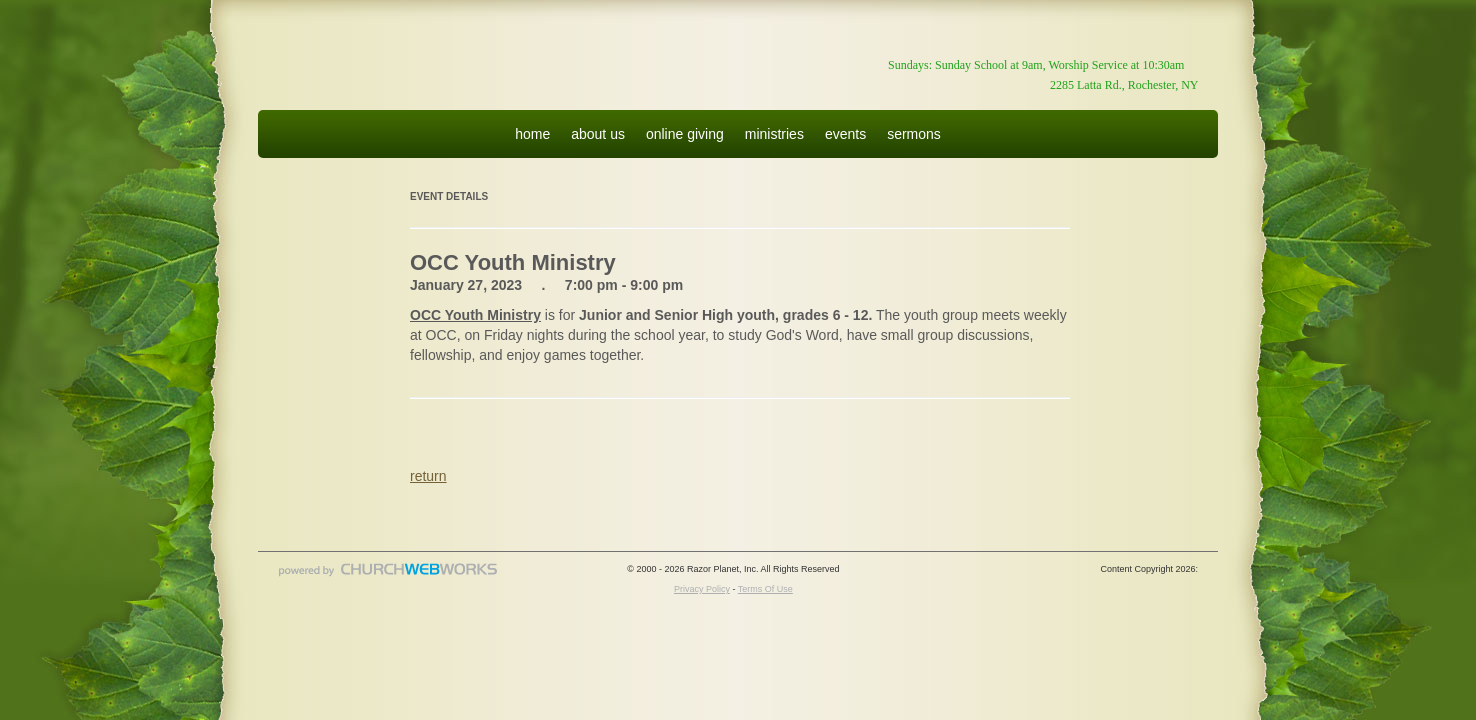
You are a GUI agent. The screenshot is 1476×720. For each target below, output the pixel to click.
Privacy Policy (702, 589)
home (532, 134)
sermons (914, 134)
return (428, 476)
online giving (685, 134)
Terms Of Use (765, 589)
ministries (774, 134)
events (845, 134)
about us (598, 134)
